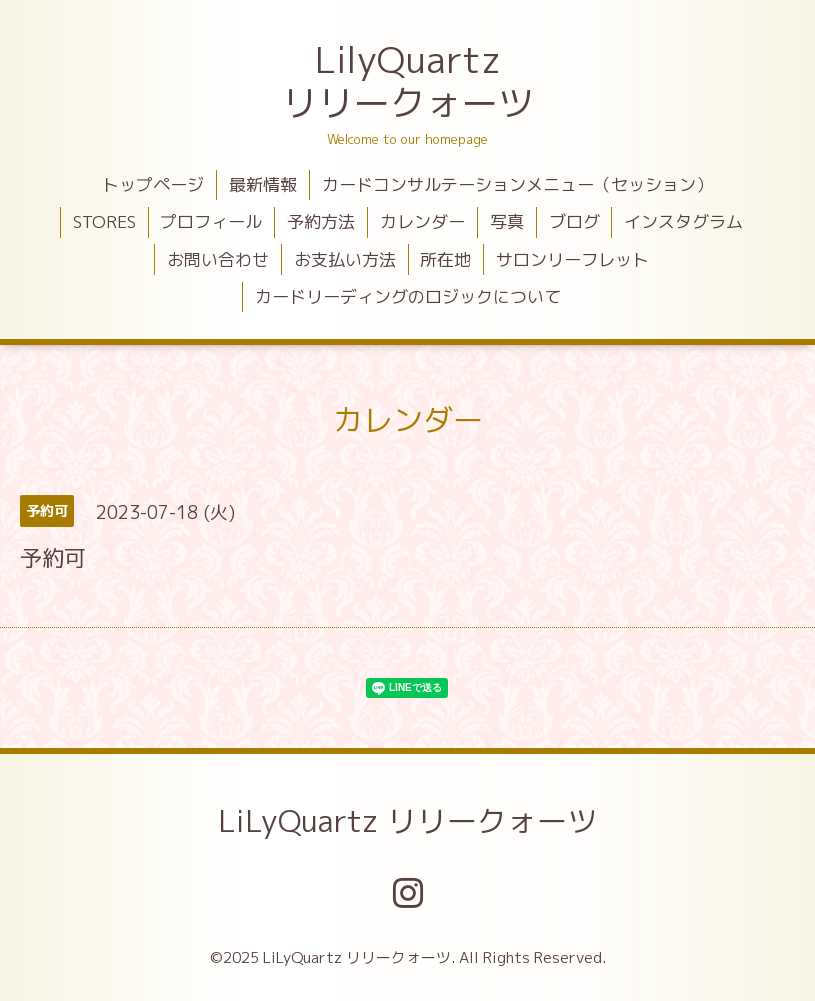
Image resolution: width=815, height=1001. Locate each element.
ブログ (574, 221)
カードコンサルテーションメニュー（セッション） (517, 184)
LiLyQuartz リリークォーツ (407, 821)
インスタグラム (683, 221)
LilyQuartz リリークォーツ (408, 81)
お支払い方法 (345, 259)
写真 (507, 221)
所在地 (445, 259)
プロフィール (211, 221)
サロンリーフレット (572, 259)
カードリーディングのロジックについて (408, 296)
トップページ (153, 184)
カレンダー (422, 221)
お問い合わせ (218, 259)
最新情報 (263, 184)
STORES (104, 221)
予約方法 (321, 221)
